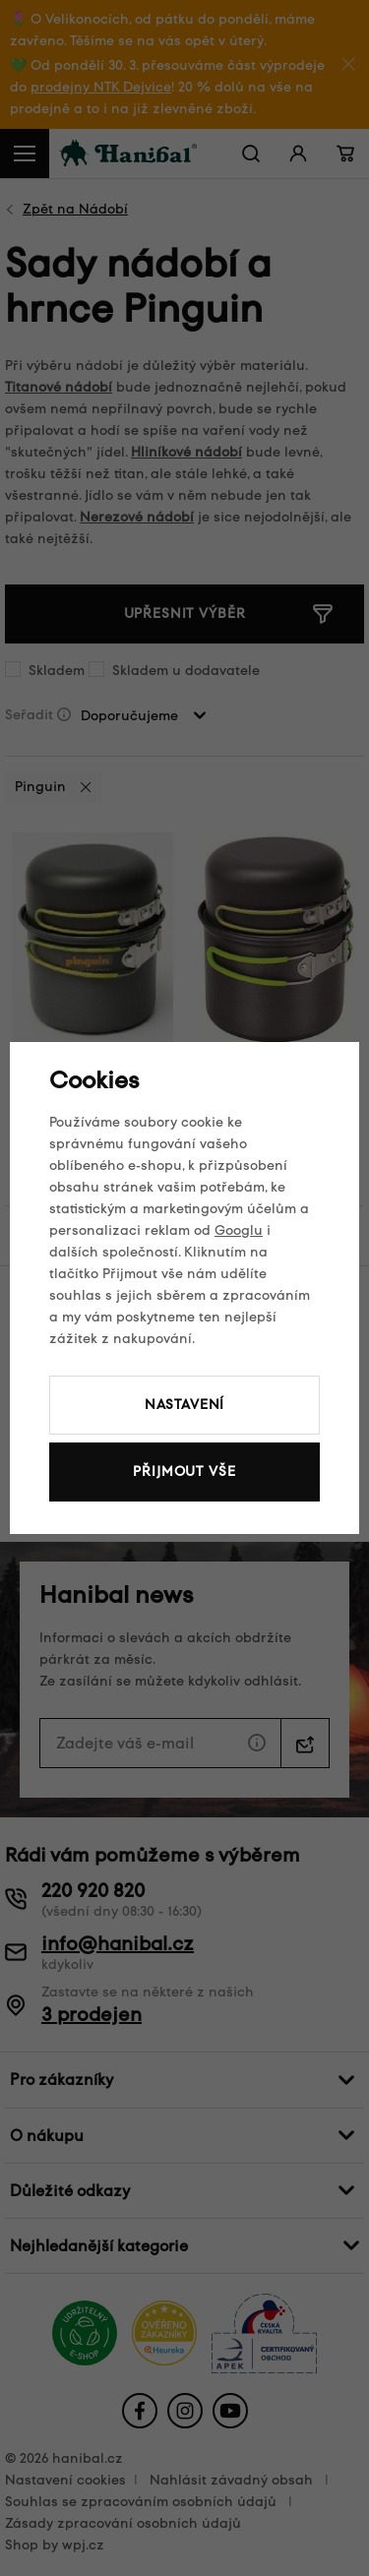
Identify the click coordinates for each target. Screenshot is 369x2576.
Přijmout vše (184, 1471)
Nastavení (185, 1404)
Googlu (239, 1230)
